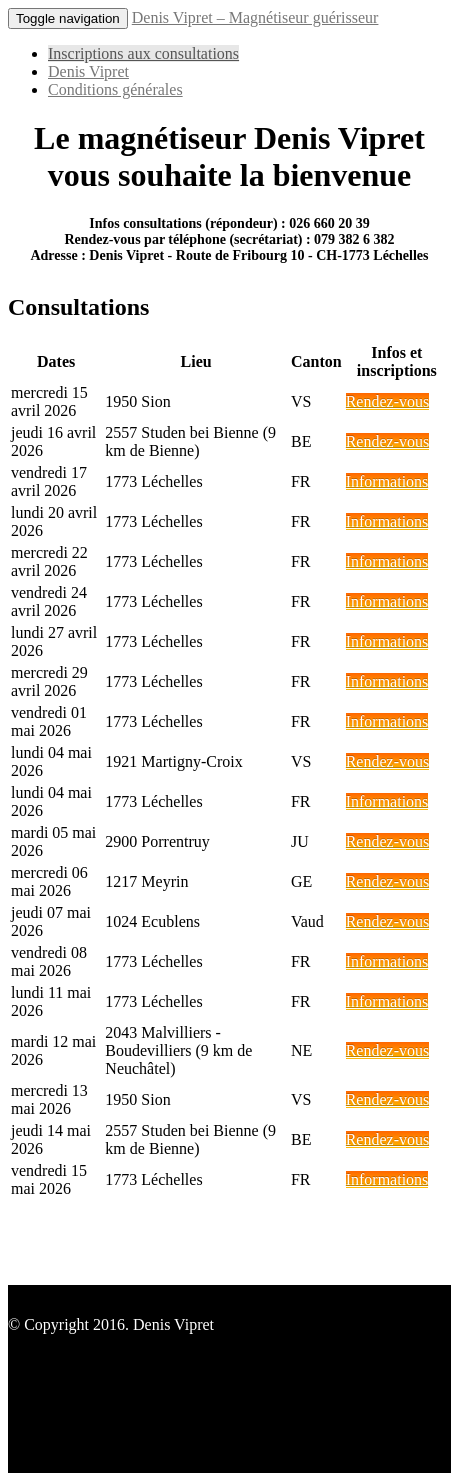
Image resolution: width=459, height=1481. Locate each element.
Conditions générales (115, 89)
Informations (387, 481)
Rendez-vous (388, 401)
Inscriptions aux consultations (143, 53)
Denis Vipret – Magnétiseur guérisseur (255, 17)
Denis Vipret (88, 71)
